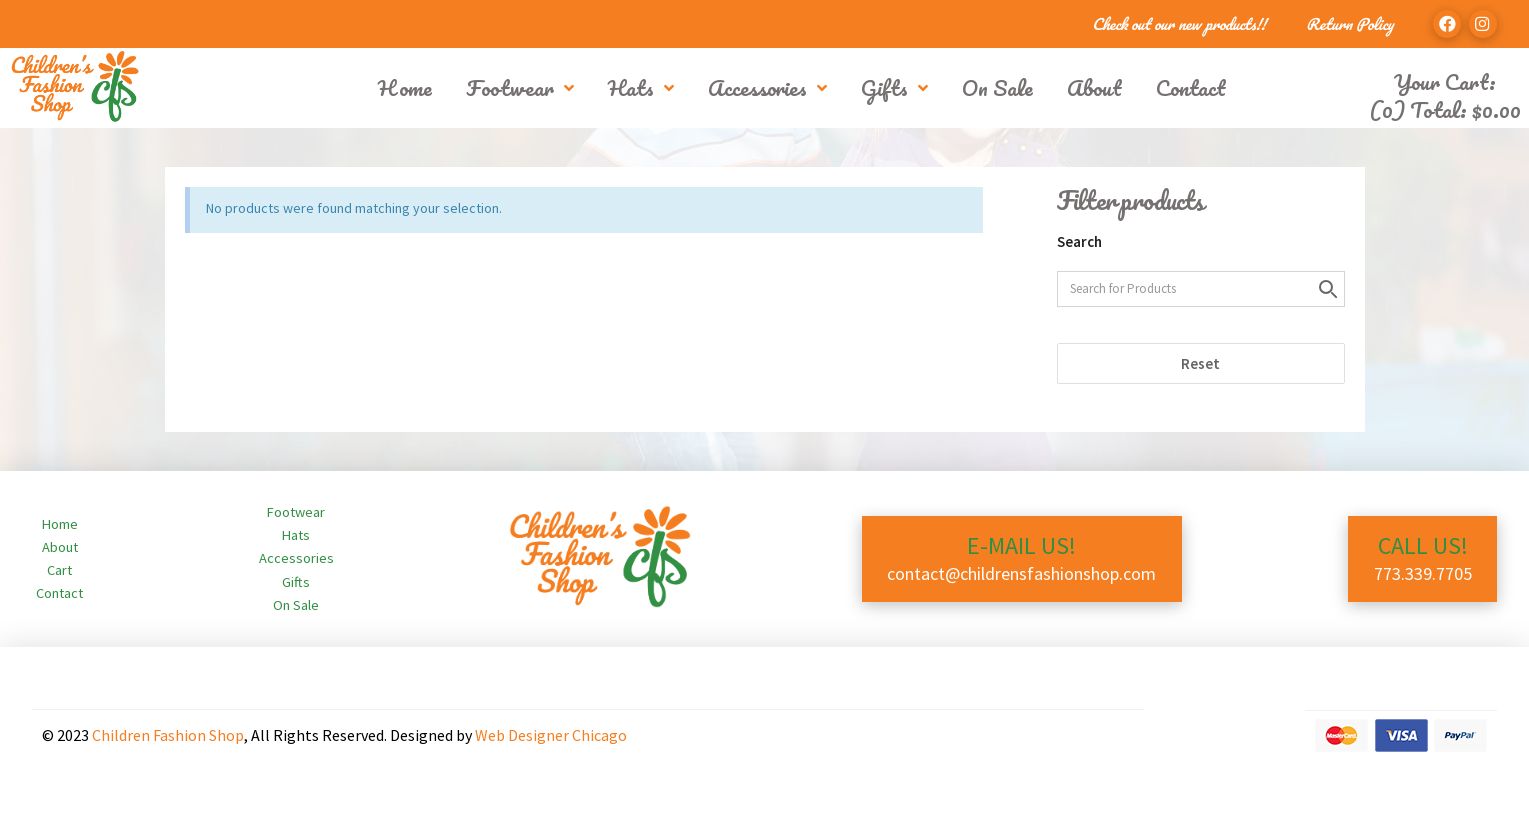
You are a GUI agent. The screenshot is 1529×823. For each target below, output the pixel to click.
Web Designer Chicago (551, 735)
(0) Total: (1445, 109)
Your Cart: (1445, 81)
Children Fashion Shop (168, 735)
